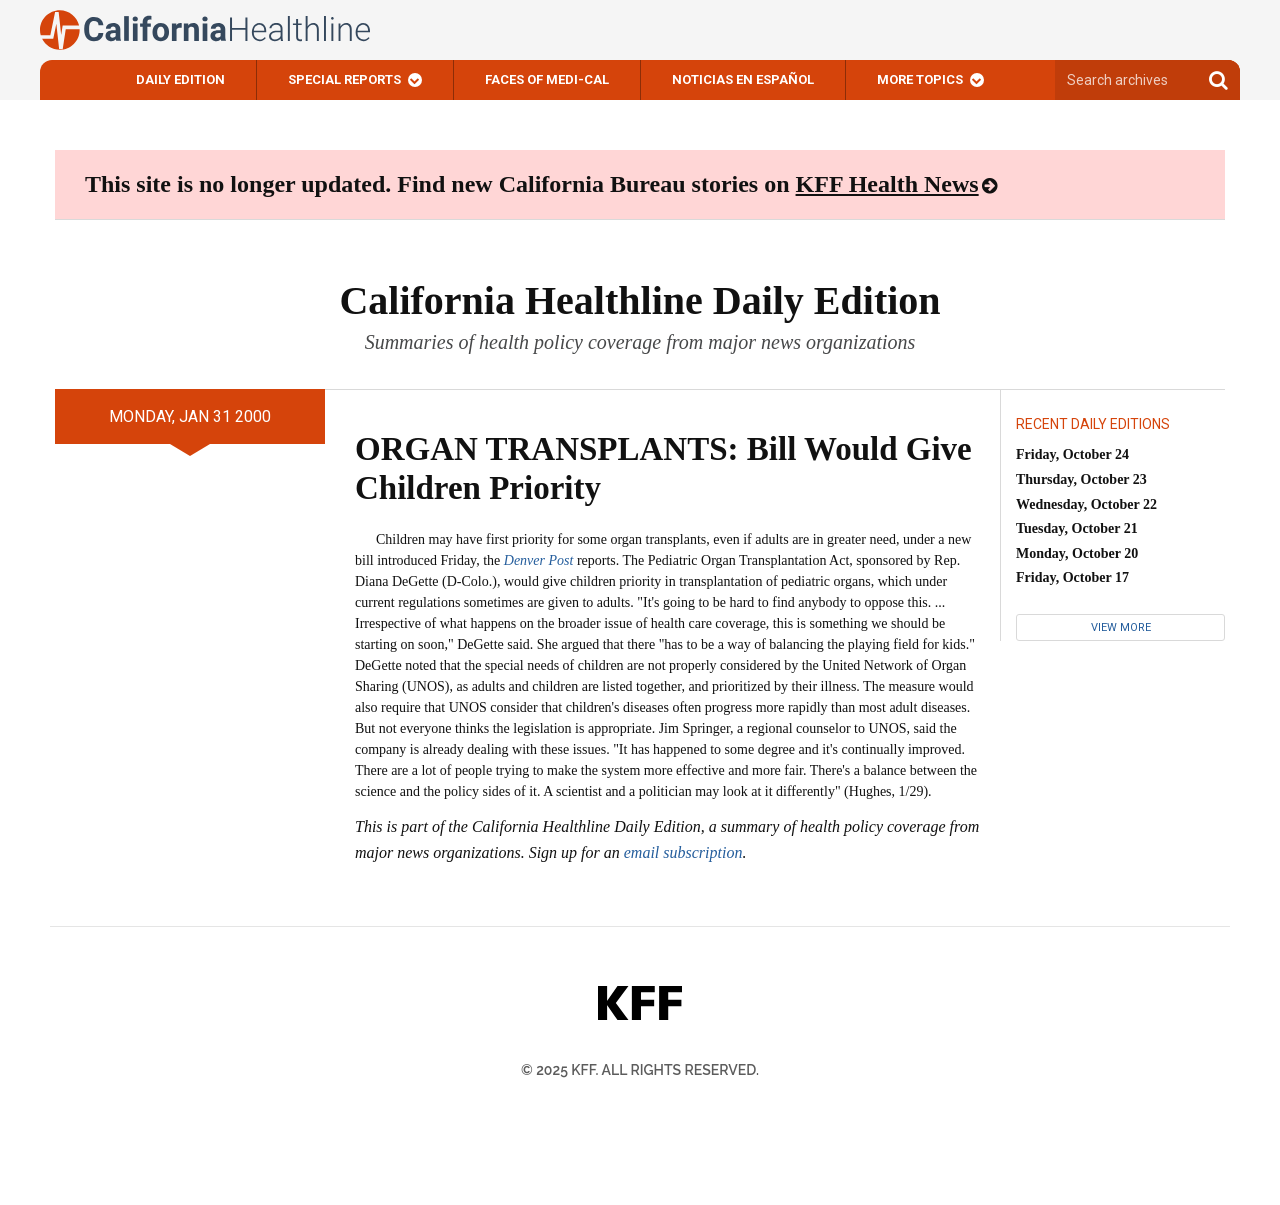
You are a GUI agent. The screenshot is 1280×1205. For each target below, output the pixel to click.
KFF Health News (887, 184)
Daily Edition (180, 79)
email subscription (683, 852)
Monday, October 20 (1077, 553)
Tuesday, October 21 (1077, 528)
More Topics (920, 79)
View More (1121, 627)
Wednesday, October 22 (1086, 504)
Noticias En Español (743, 79)
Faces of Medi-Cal (547, 79)
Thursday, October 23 (1081, 479)
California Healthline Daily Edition (639, 300)
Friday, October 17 (1072, 577)
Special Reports (344, 79)
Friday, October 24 (1072, 454)
